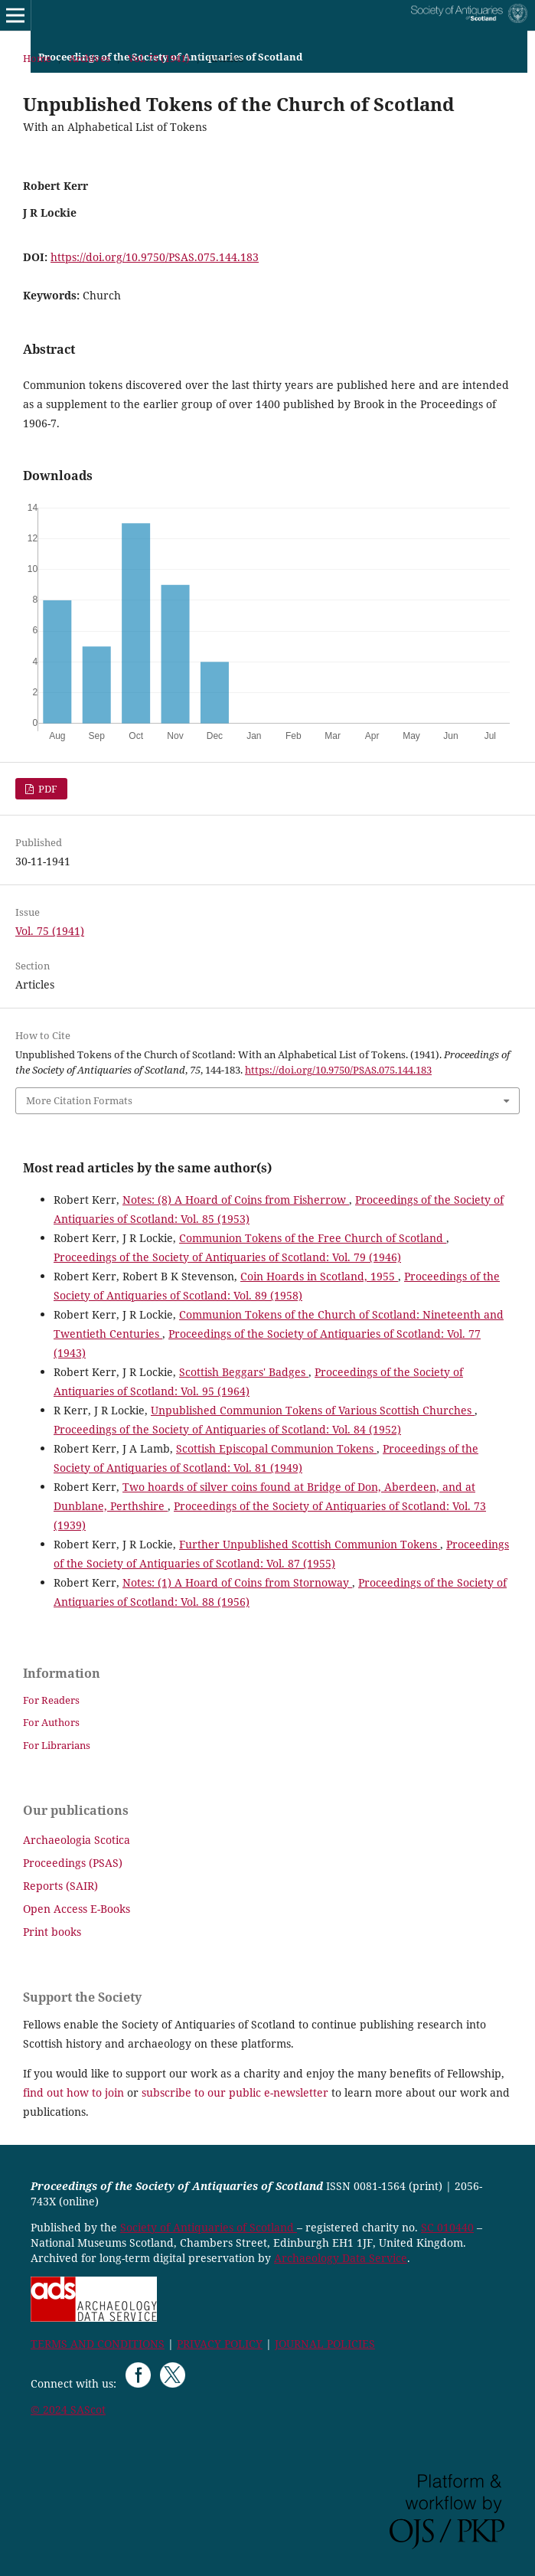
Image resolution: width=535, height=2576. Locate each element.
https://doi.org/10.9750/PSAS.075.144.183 (155, 257)
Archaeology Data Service (340, 2258)
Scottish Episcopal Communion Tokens (276, 1448)
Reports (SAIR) (60, 1885)
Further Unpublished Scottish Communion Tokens (309, 1544)
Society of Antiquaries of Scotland (208, 2227)
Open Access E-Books (76, 1908)
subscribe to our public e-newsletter (235, 2092)
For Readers (51, 1700)
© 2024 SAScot (68, 2409)
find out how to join (73, 2092)
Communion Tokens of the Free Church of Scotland (312, 1238)
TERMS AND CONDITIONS (98, 2343)
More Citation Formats (79, 1100)
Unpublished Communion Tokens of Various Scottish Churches (313, 1410)
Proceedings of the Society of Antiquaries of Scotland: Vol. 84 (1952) (227, 1429)
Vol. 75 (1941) (159, 58)
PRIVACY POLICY (220, 2343)
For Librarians (56, 1745)
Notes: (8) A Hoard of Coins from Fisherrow (235, 1199)
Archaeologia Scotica (76, 1839)
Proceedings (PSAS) (72, 1862)
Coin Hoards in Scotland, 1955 (319, 1276)
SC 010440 (447, 2227)
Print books (52, 1931)
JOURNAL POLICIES (325, 2343)
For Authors (51, 1722)
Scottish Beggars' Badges (243, 1372)
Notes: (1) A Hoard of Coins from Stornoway (237, 1582)
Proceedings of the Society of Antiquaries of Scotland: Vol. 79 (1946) (227, 1257)
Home (37, 58)
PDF (46, 789)
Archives (89, 58)
